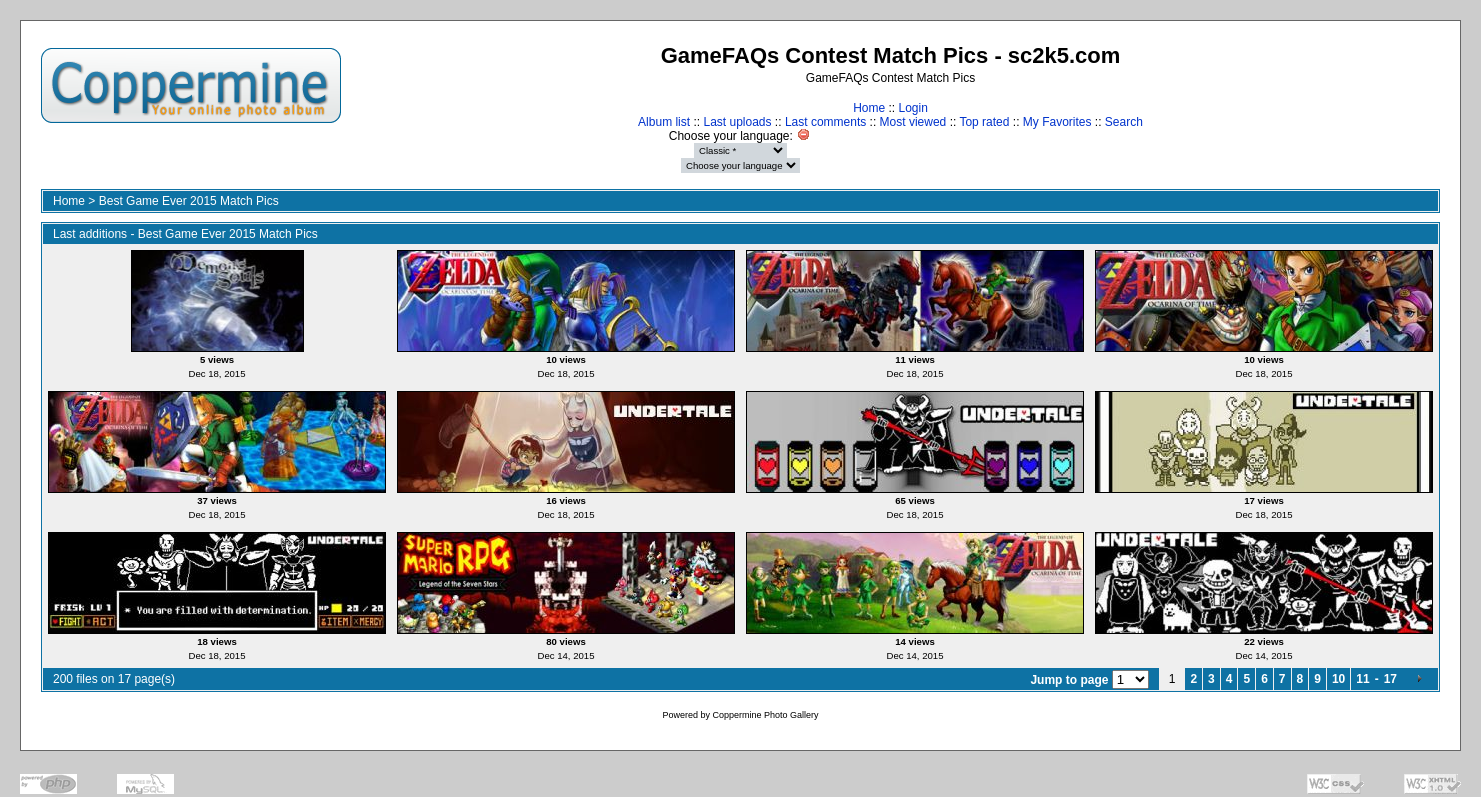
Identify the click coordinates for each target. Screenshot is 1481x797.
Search (1124, 122)
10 (1338, 679)
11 (1362, 679)
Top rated (984, 122)
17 (1390, 679)
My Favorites (1057, 122)
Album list (664, 122)
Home (869, 108)
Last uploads (737, 122)
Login (912, 108)
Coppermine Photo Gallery (765, 715)
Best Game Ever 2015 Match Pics (189, 201)
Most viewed (913, 122)
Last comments (825, 122)
